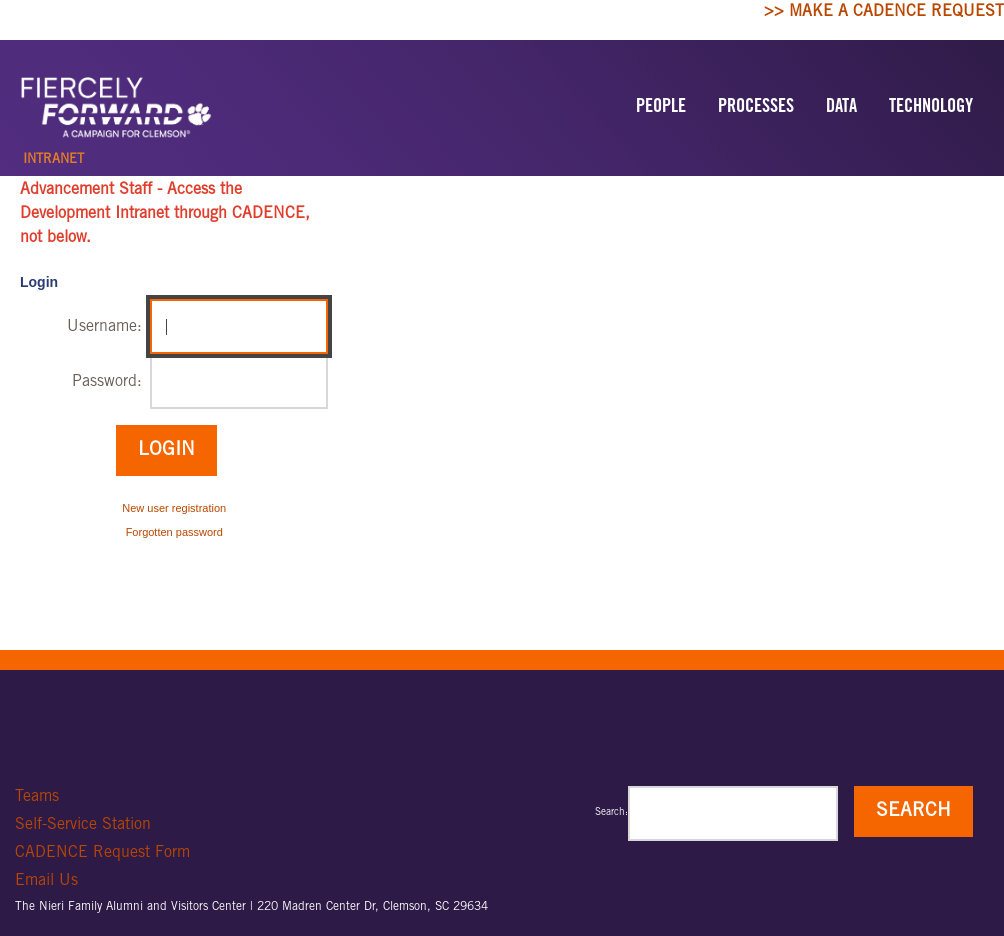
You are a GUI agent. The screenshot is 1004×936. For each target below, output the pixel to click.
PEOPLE (661, 108)
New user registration (174, 508)
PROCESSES (756, 108)
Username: (104, 327)
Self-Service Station (83, 825)
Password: (107, 382)
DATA (841, 108)
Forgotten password (174, 532)
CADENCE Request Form (102, 853)
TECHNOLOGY (931, 108)
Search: (611, 813)
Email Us (46, 881)
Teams (37, 797)
